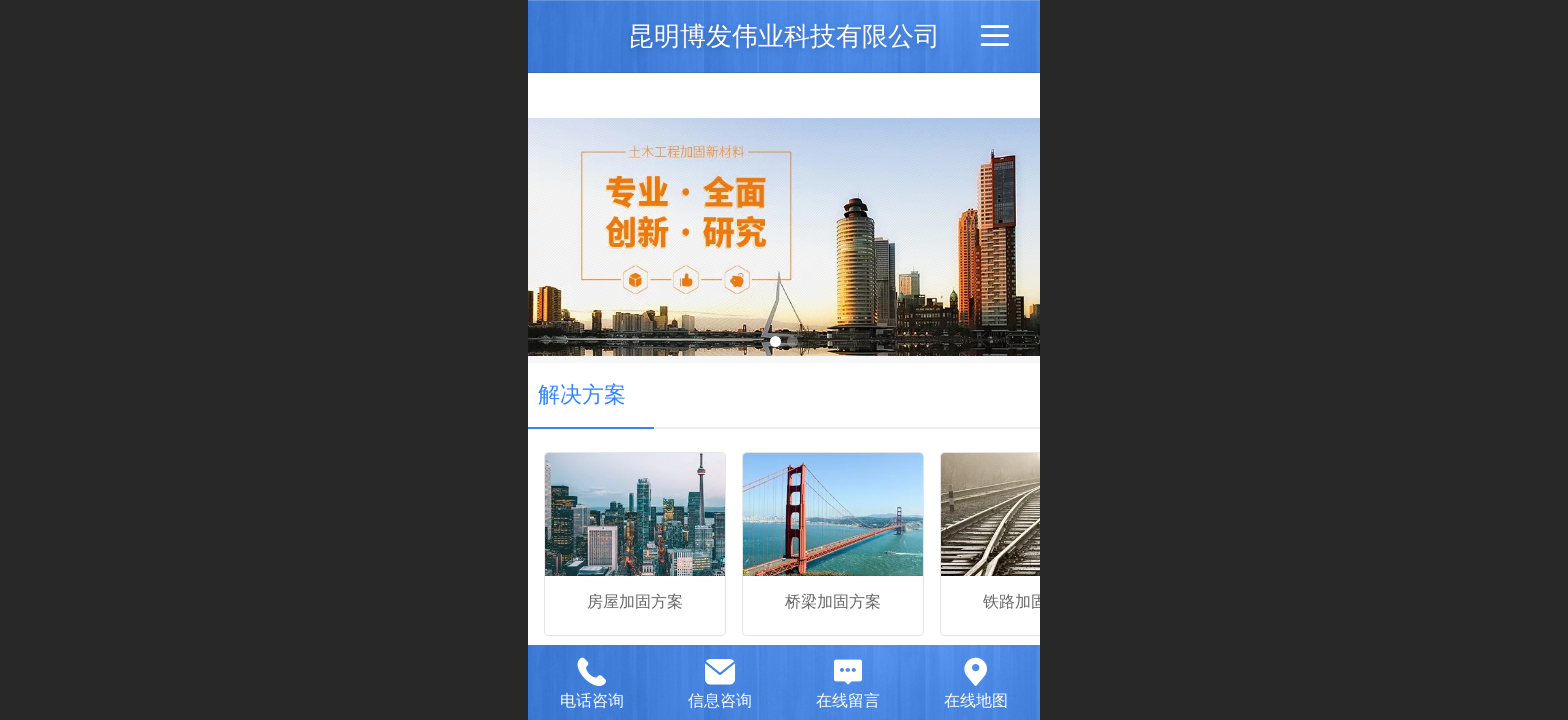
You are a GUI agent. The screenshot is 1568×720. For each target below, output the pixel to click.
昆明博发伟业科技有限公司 (784, 36)
